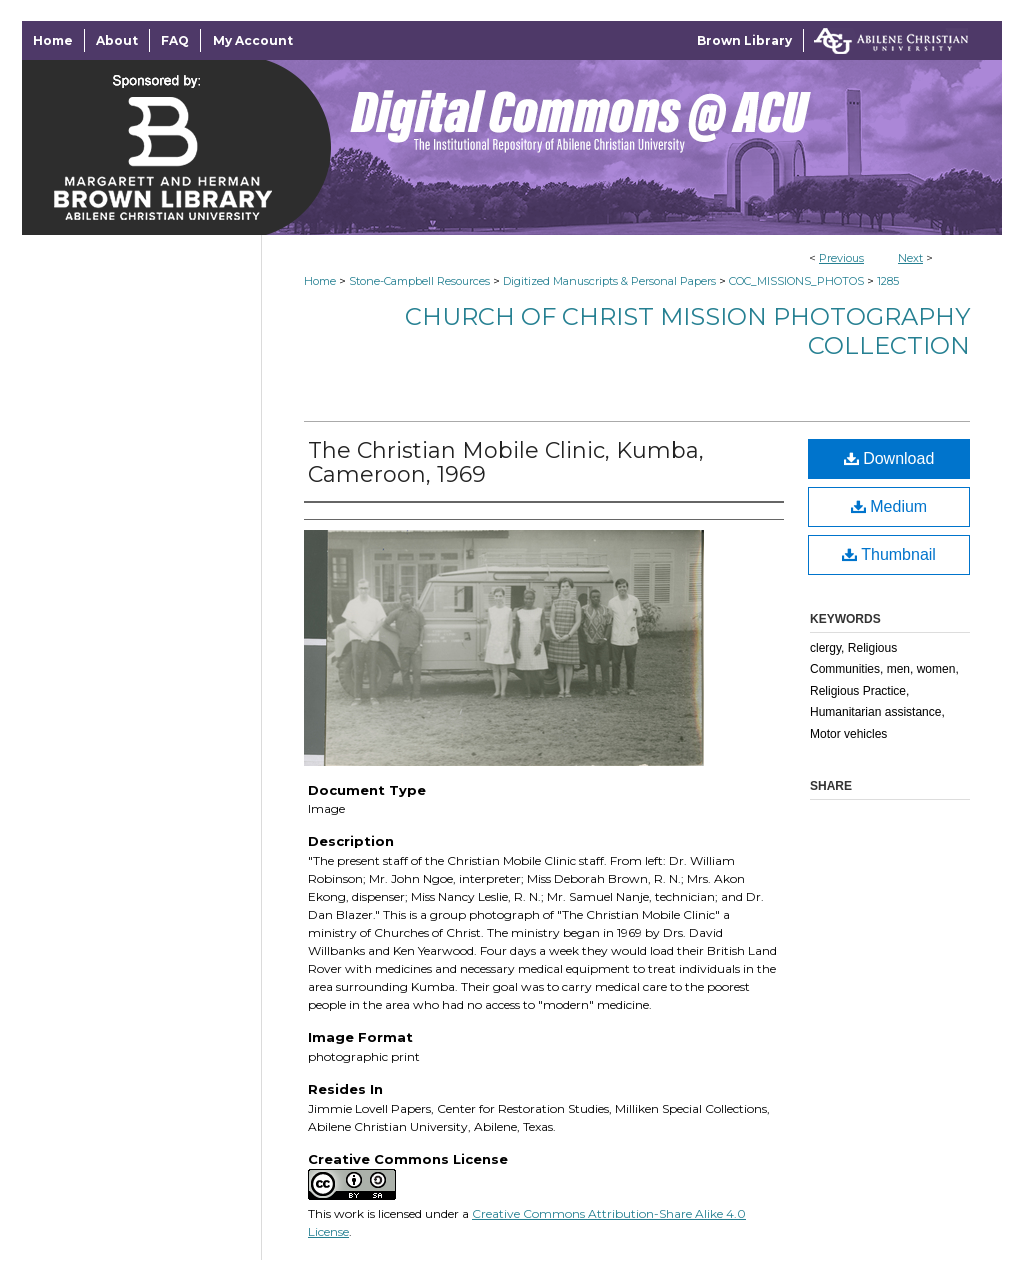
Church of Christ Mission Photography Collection (687, 331)
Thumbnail (889, 554)
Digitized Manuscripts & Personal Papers (609, 281)
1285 (888, 281)
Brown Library (744, 40)
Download (889, 458)
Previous (841, 258)
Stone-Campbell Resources (419, 281)
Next (910, 258)
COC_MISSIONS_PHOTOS (796, 281)
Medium (889, 506)
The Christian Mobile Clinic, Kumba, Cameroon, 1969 (506, 462)
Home (320, 281)
